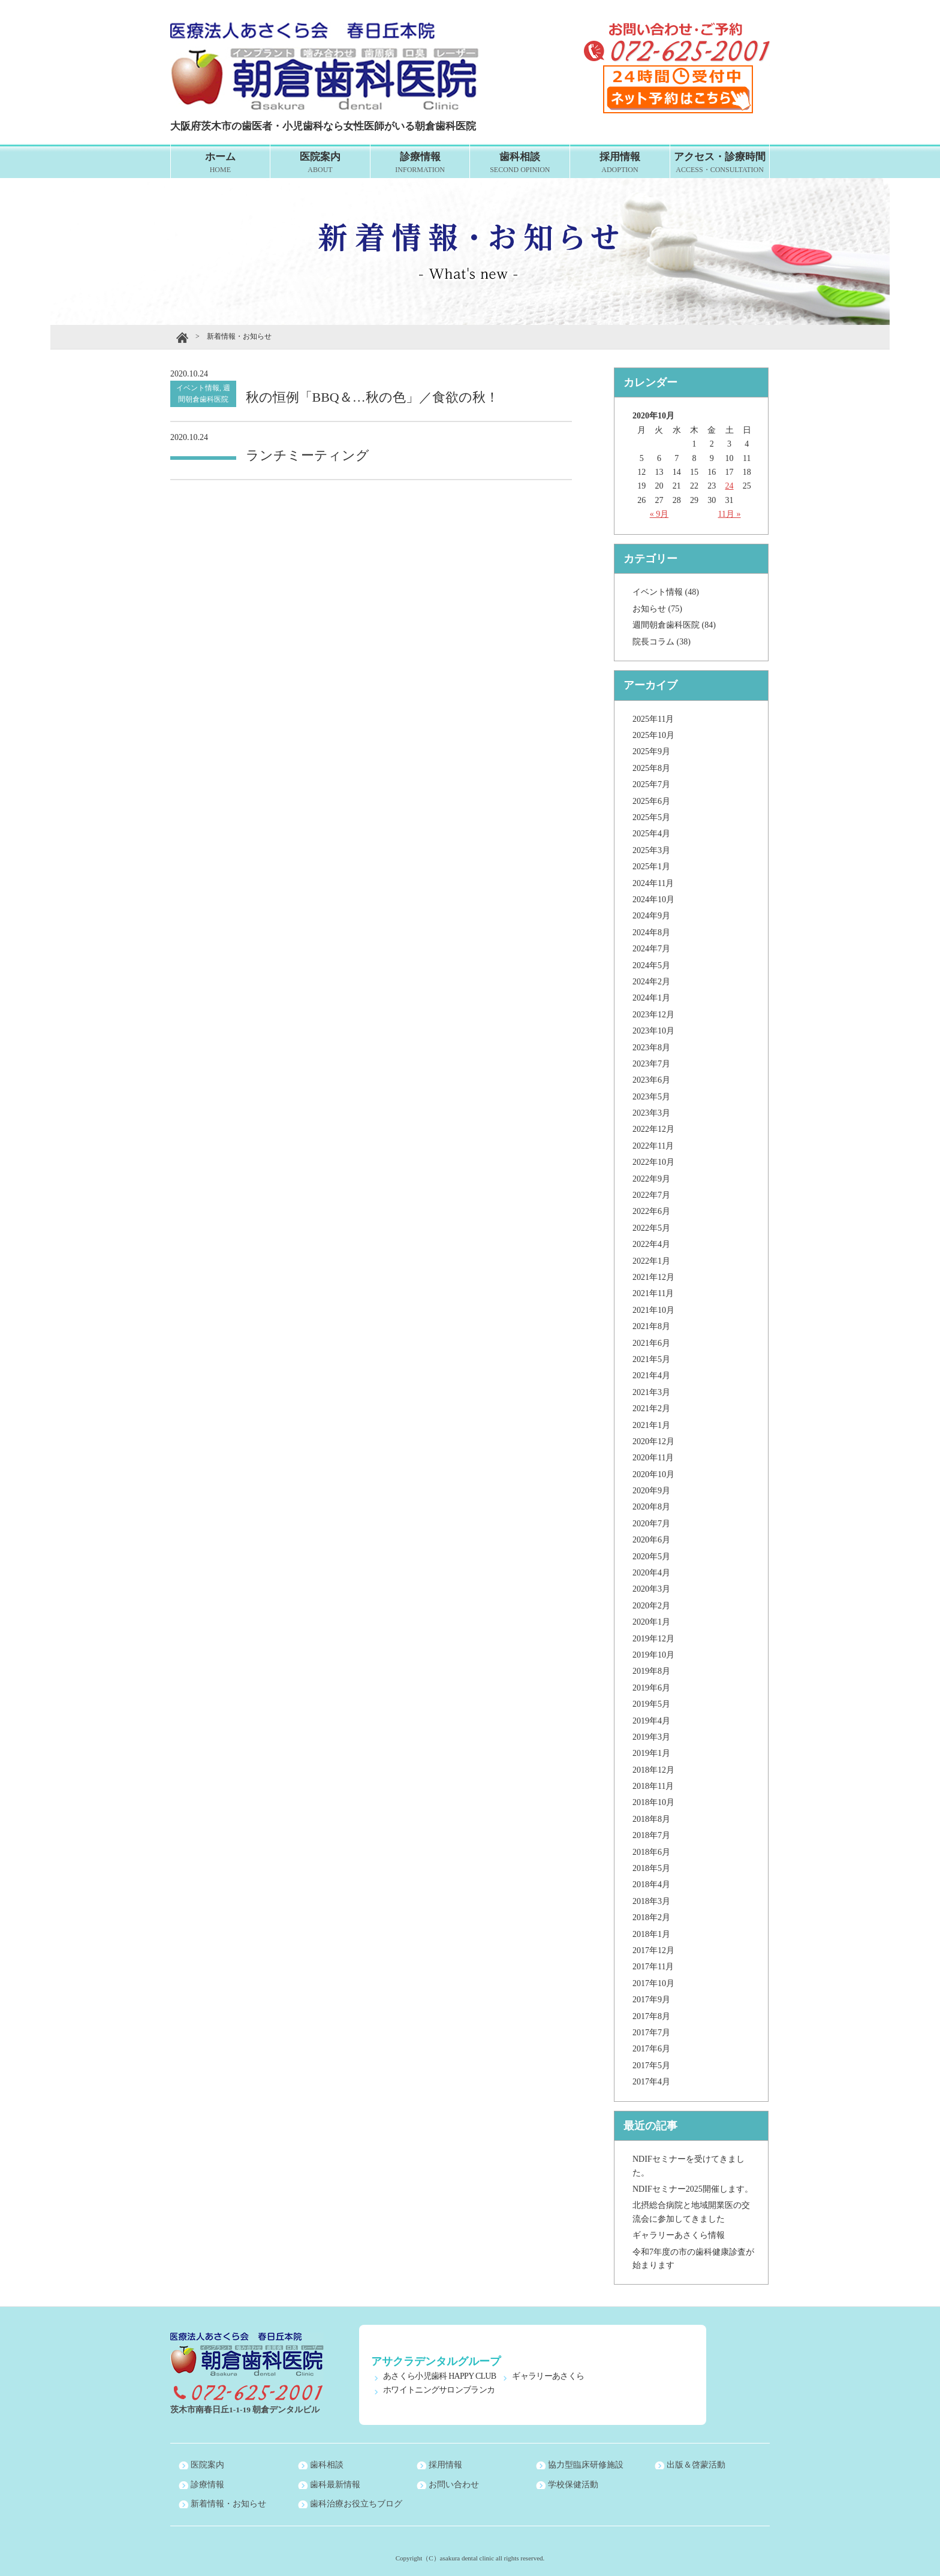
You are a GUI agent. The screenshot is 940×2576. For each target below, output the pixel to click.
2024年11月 (653, 883)
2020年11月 (653, 1457)
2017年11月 (653, 1966)
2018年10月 (653, 1802)
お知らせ (649, 608)
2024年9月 (651, 915)
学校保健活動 (573, 2484)
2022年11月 (653, 1145)
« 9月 (659, 514)
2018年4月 (651, 1884)
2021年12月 (653, 1277)
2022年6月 (651, 1211)
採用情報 (620, 163)
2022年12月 (653, 1129)
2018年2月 (651, 1917)
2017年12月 (653, 1950)
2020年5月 (651, 1556)
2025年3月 (651, 850)
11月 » (729, 514)
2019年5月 (651, 1704)
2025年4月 (651, 833)
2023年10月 (653, 1030)
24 (729, 485)
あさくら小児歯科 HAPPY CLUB (439, 2376)
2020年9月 (651, 1490)
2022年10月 (653, 1162)
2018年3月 (651, 1901)
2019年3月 (651, 1737)
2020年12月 (653, 1441)
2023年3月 (651, 1112)
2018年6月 (651, 1852)
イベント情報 (657, 591)
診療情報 (420, 163)
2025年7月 (651, 784)
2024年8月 (651, 932)
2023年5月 (651, 1096)
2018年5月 (651, 1868)
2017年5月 (651, 2065)
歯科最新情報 (335, 2484)
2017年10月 (653, 1983)
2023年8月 (651, 1047)
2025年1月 (651, 866)
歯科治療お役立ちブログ (356, 2503)
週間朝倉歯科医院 (666, 624)
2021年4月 (651, 1375)
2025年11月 (653, 719)
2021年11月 (653, 1293)
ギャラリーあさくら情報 (678, 2235)
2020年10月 (653, 1474)
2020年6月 (651, 1539)
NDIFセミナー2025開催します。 (692, 2189)
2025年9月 (651, 751)
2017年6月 (651, 2048)
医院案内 (320, 163)
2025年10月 (653, 735)
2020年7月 (651, 1523)
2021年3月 (651, 1392)
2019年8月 (651, 1671)
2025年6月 (651, 801)
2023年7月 (651, 1063)
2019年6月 (651, 1687)
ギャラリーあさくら (548, 2376)
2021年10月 (653, 1310)
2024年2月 (651, 981)
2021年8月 (651, 1326)
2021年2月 (651, 1408)
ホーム (220, 163)
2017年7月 (651, 2032)
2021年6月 (651, 1343)
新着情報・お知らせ (228, 2503)
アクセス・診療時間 (720, 163)
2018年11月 (653, 1786)
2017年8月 (651, 2016)
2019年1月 (651, 1753)
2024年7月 (651, 948)
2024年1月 (651, 997)
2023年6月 (651, 1079)
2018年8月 (651, 1819)
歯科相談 (520, 163)
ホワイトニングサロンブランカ (439, 2389)
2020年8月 (651, 1506)
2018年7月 (651, 1835)
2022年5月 (651, 1228)
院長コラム (653, 641)
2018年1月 (651, 1934)
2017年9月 (651, 1999)
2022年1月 (651, 1261)
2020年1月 (651, 1621)
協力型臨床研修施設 (585, 2464)
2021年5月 (651, 1359)
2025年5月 (651, 817)
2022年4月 (651, 1244)
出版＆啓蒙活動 (696, 2464)
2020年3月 (651, 1588)
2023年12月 (653, 1014)
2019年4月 (651, 1720)
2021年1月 (651, 1425)
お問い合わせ (454, 2484)
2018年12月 (653, 1769)
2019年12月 (653, 1638)
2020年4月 (651, 1572)
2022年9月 (651, 1178)
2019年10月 (653, 1654)
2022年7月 (651, 1195)
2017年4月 (651, 2081)
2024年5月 (651, 965)
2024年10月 (653, 899)
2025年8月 (651, 768)
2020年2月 (651, 1605)
